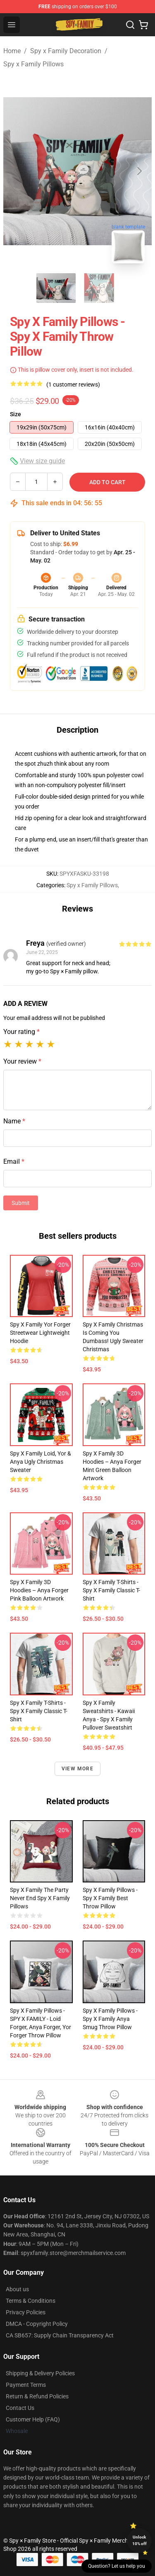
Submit (21, 1203)
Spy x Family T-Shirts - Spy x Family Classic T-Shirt (111, 1590)
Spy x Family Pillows (33, 64)
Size (15, 414)
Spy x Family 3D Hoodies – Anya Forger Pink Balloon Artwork (39, 1590)
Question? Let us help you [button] (116, 2566)
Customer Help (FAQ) (33, 2419)
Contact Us (20, 2408)
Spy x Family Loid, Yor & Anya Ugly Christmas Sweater (40, 1461)
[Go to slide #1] (56, 288)
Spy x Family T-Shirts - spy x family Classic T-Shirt (38, 1711)
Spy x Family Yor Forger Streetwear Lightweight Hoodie (40, 1332)
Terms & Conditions (30, 2300)
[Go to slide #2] (99, 288)
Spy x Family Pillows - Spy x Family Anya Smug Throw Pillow (110, 2018)
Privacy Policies (25, 2312)
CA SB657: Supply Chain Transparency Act (60, 2335)
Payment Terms (26, 2384)
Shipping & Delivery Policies (40, 2373)
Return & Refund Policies (37, 2396)
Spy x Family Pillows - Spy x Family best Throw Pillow (110, 1898)
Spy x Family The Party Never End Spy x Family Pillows (40, 1898)
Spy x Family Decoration (65, 51)
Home (12, 51)
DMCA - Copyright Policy (37, 2324)
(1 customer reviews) (73, 384)
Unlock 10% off (139, 2540)
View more (77, 1769)
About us (17, 2289)
